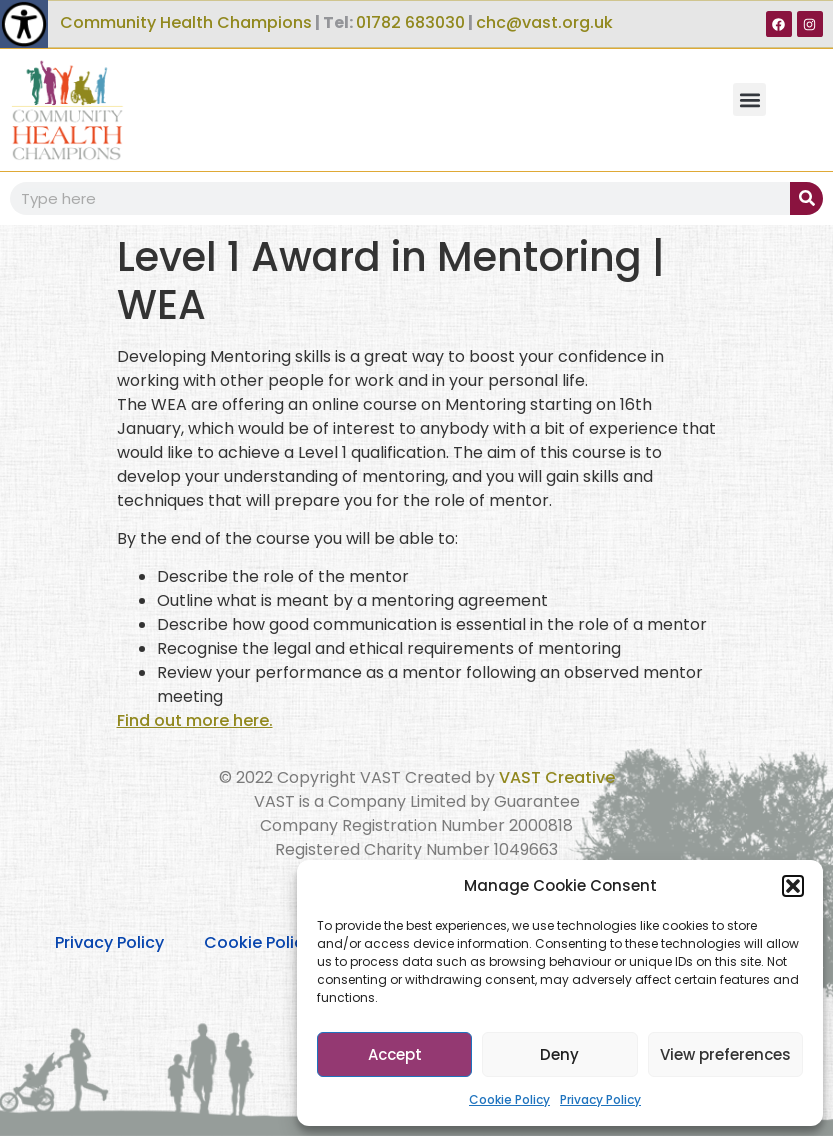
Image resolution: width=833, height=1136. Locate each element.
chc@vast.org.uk (544, 22)
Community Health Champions (186, 22)
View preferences (725, 1054)
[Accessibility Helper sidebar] (24, 24)
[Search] (806, 198)
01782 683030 (410, 22)
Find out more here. (195, 720)
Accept (395, 1054)
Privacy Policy (600, 1099)
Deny (559, 1054)
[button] (793, 886)
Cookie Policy (509, 1099)
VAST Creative (557, 777)
